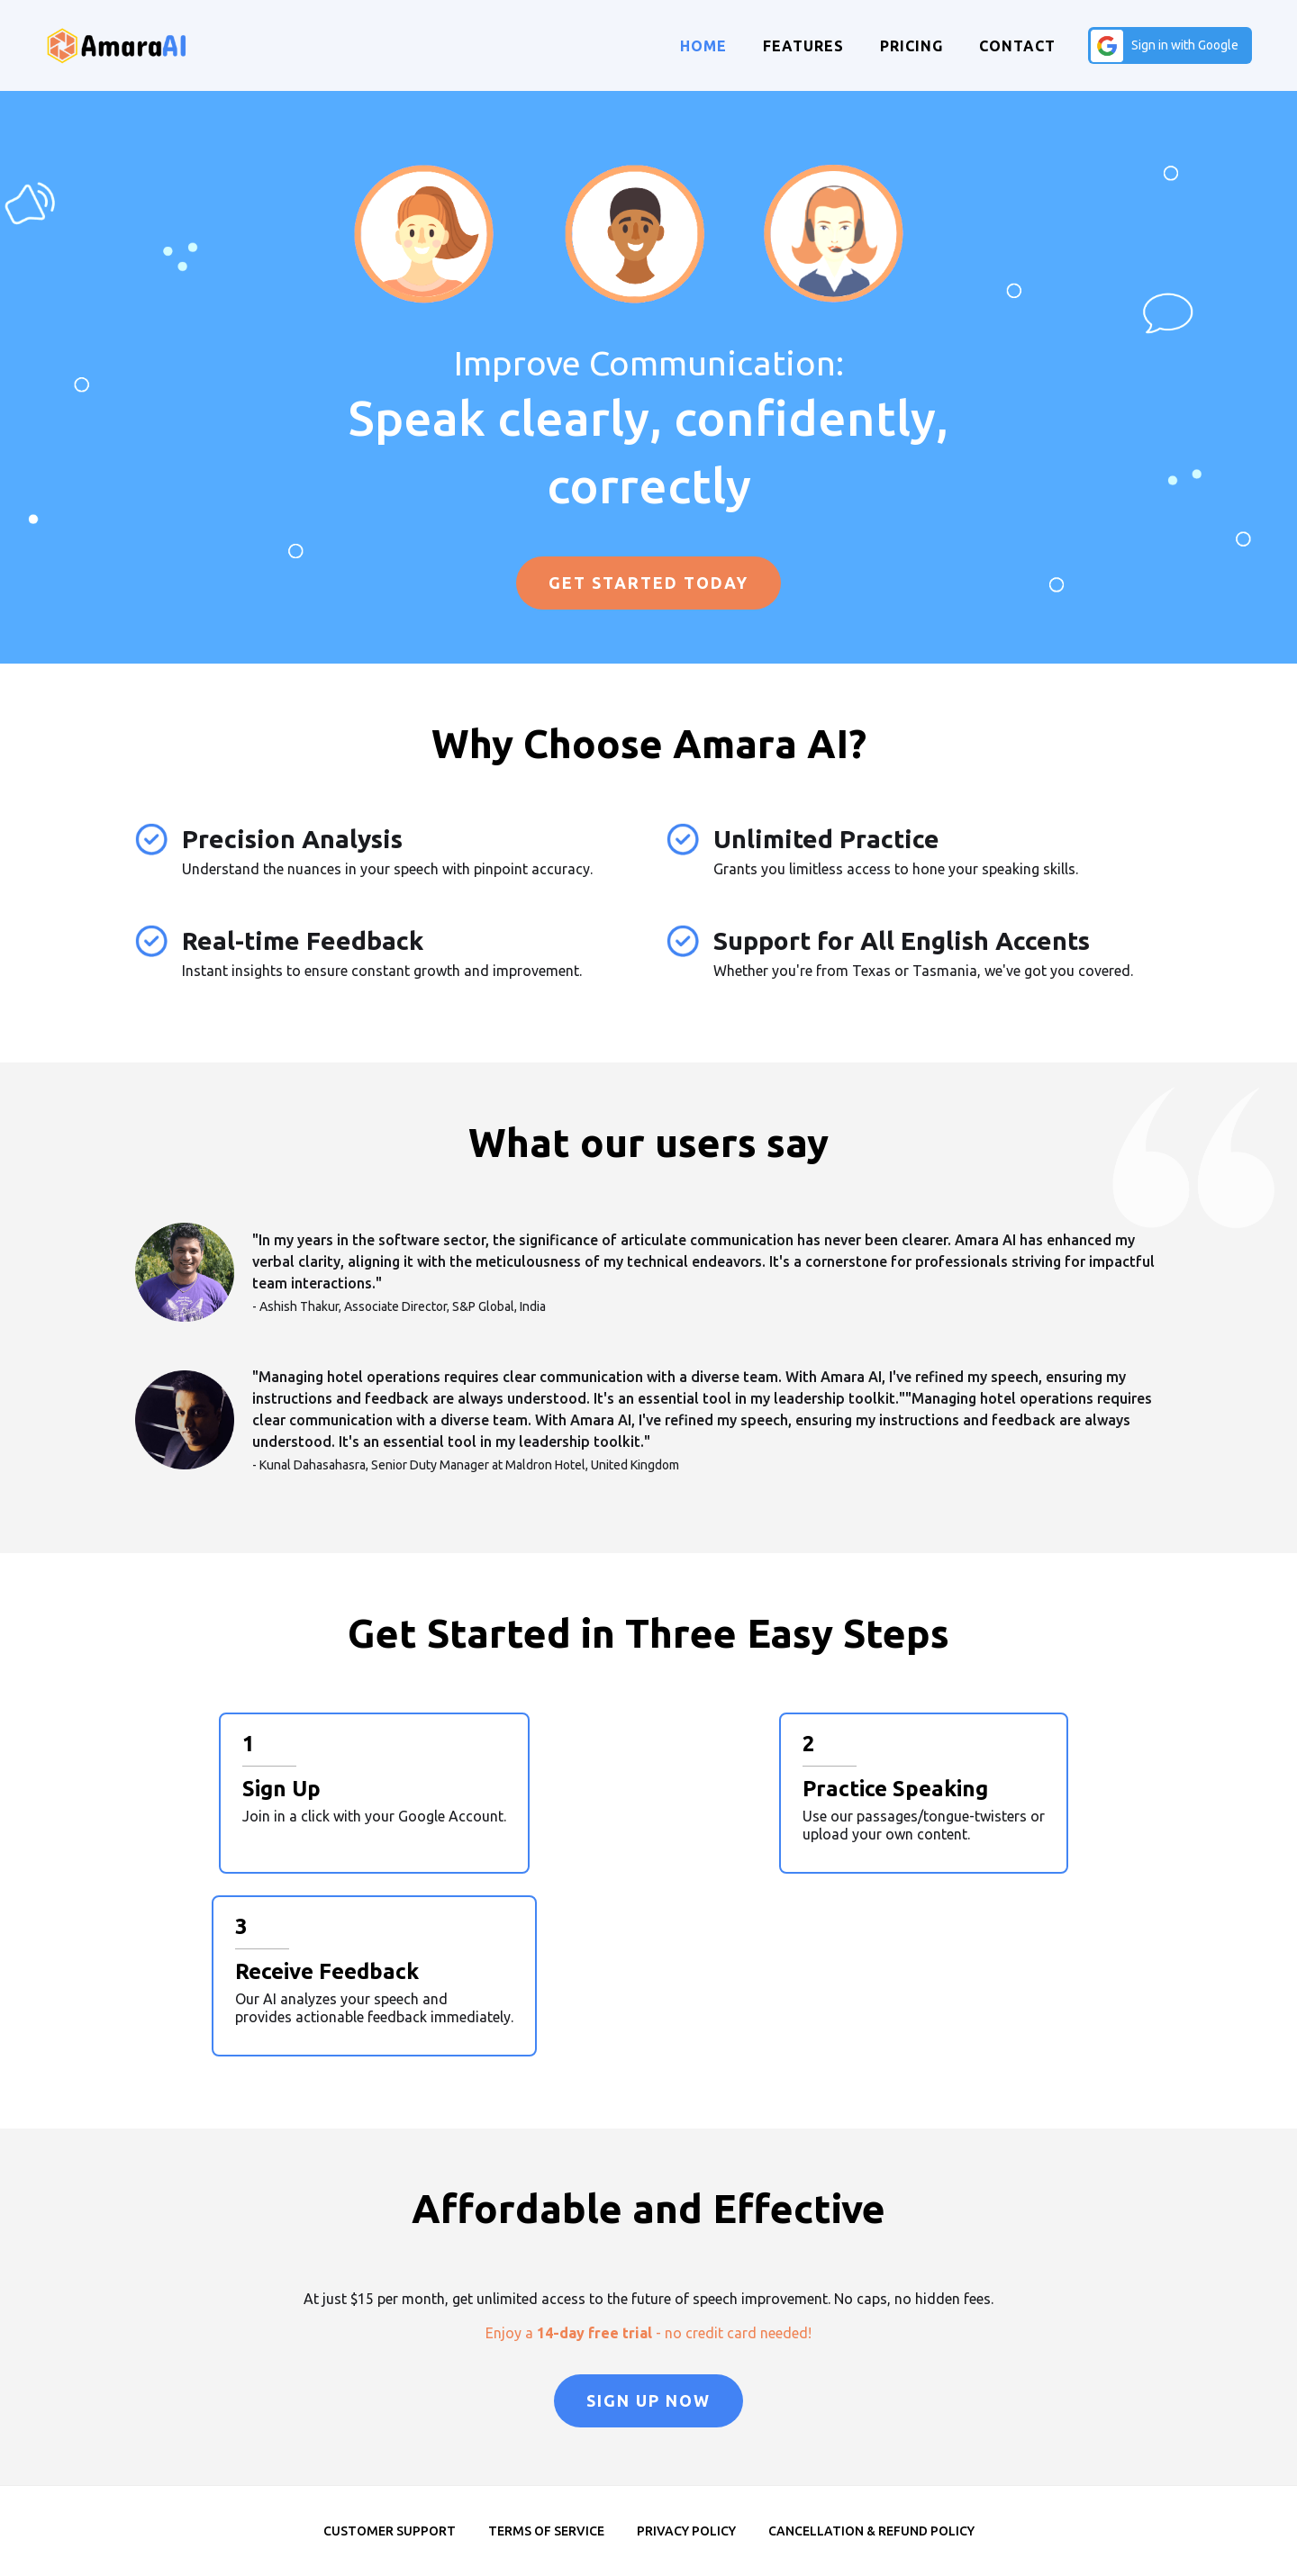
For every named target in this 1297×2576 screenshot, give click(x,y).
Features (803, 46)
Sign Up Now (648, 2400)
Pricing (911, 46)
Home (703, 46)
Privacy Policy (686, 2531)
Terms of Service (546, 2531)
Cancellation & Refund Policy (871, 2531)
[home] (117, 45)
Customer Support (389, 2531)
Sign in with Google (1184, 45)
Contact (1017, 46)
